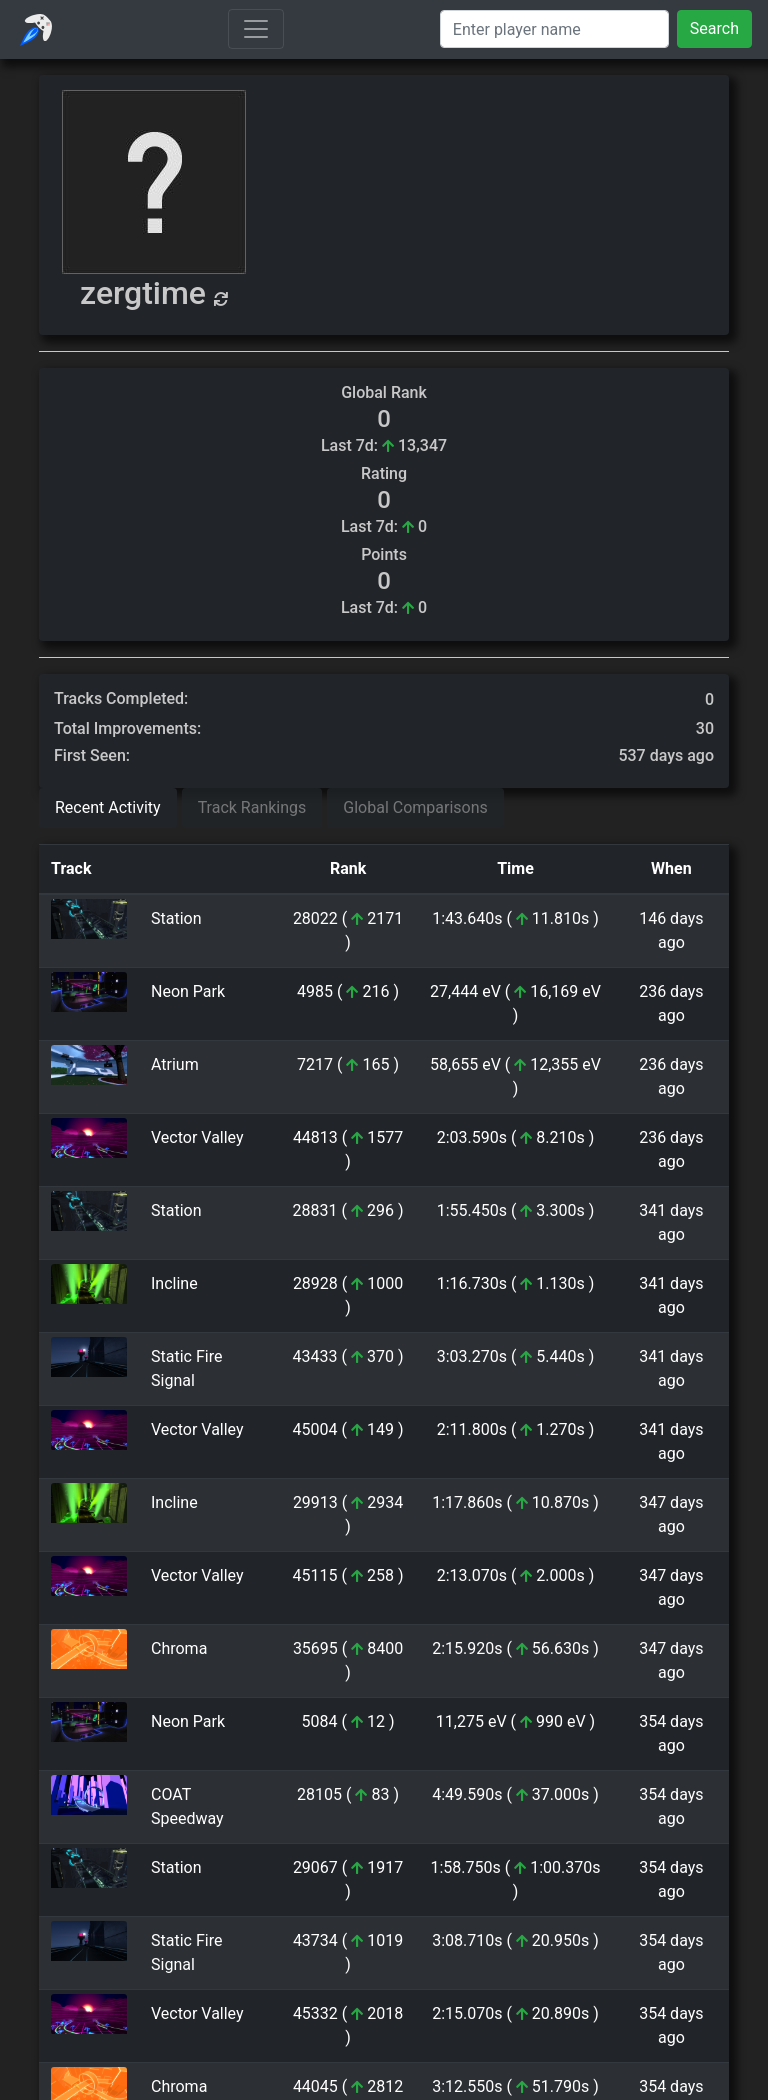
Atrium (175, 1064)
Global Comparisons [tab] (415, 807)
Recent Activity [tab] (108, 807)
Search (714, 28)
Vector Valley (197, 1137)
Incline (174, 1283)
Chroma (179, 1648)
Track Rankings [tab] (252, 807)
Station (176, 918)
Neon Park (188, 991)
